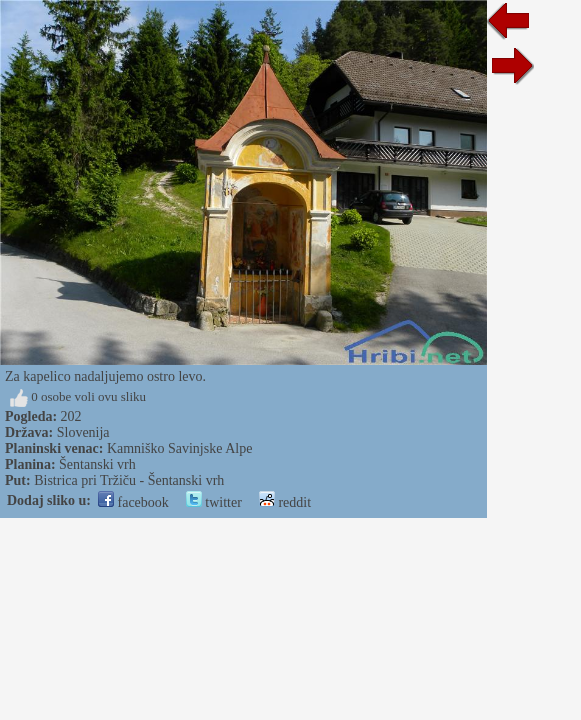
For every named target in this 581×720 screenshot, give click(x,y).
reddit (285, 502)
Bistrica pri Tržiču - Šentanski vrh (129, 480)
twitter (214, 502)
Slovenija (83, 432)
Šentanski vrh (97, 464)
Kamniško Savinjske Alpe (179, 448)
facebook (133, 502)
